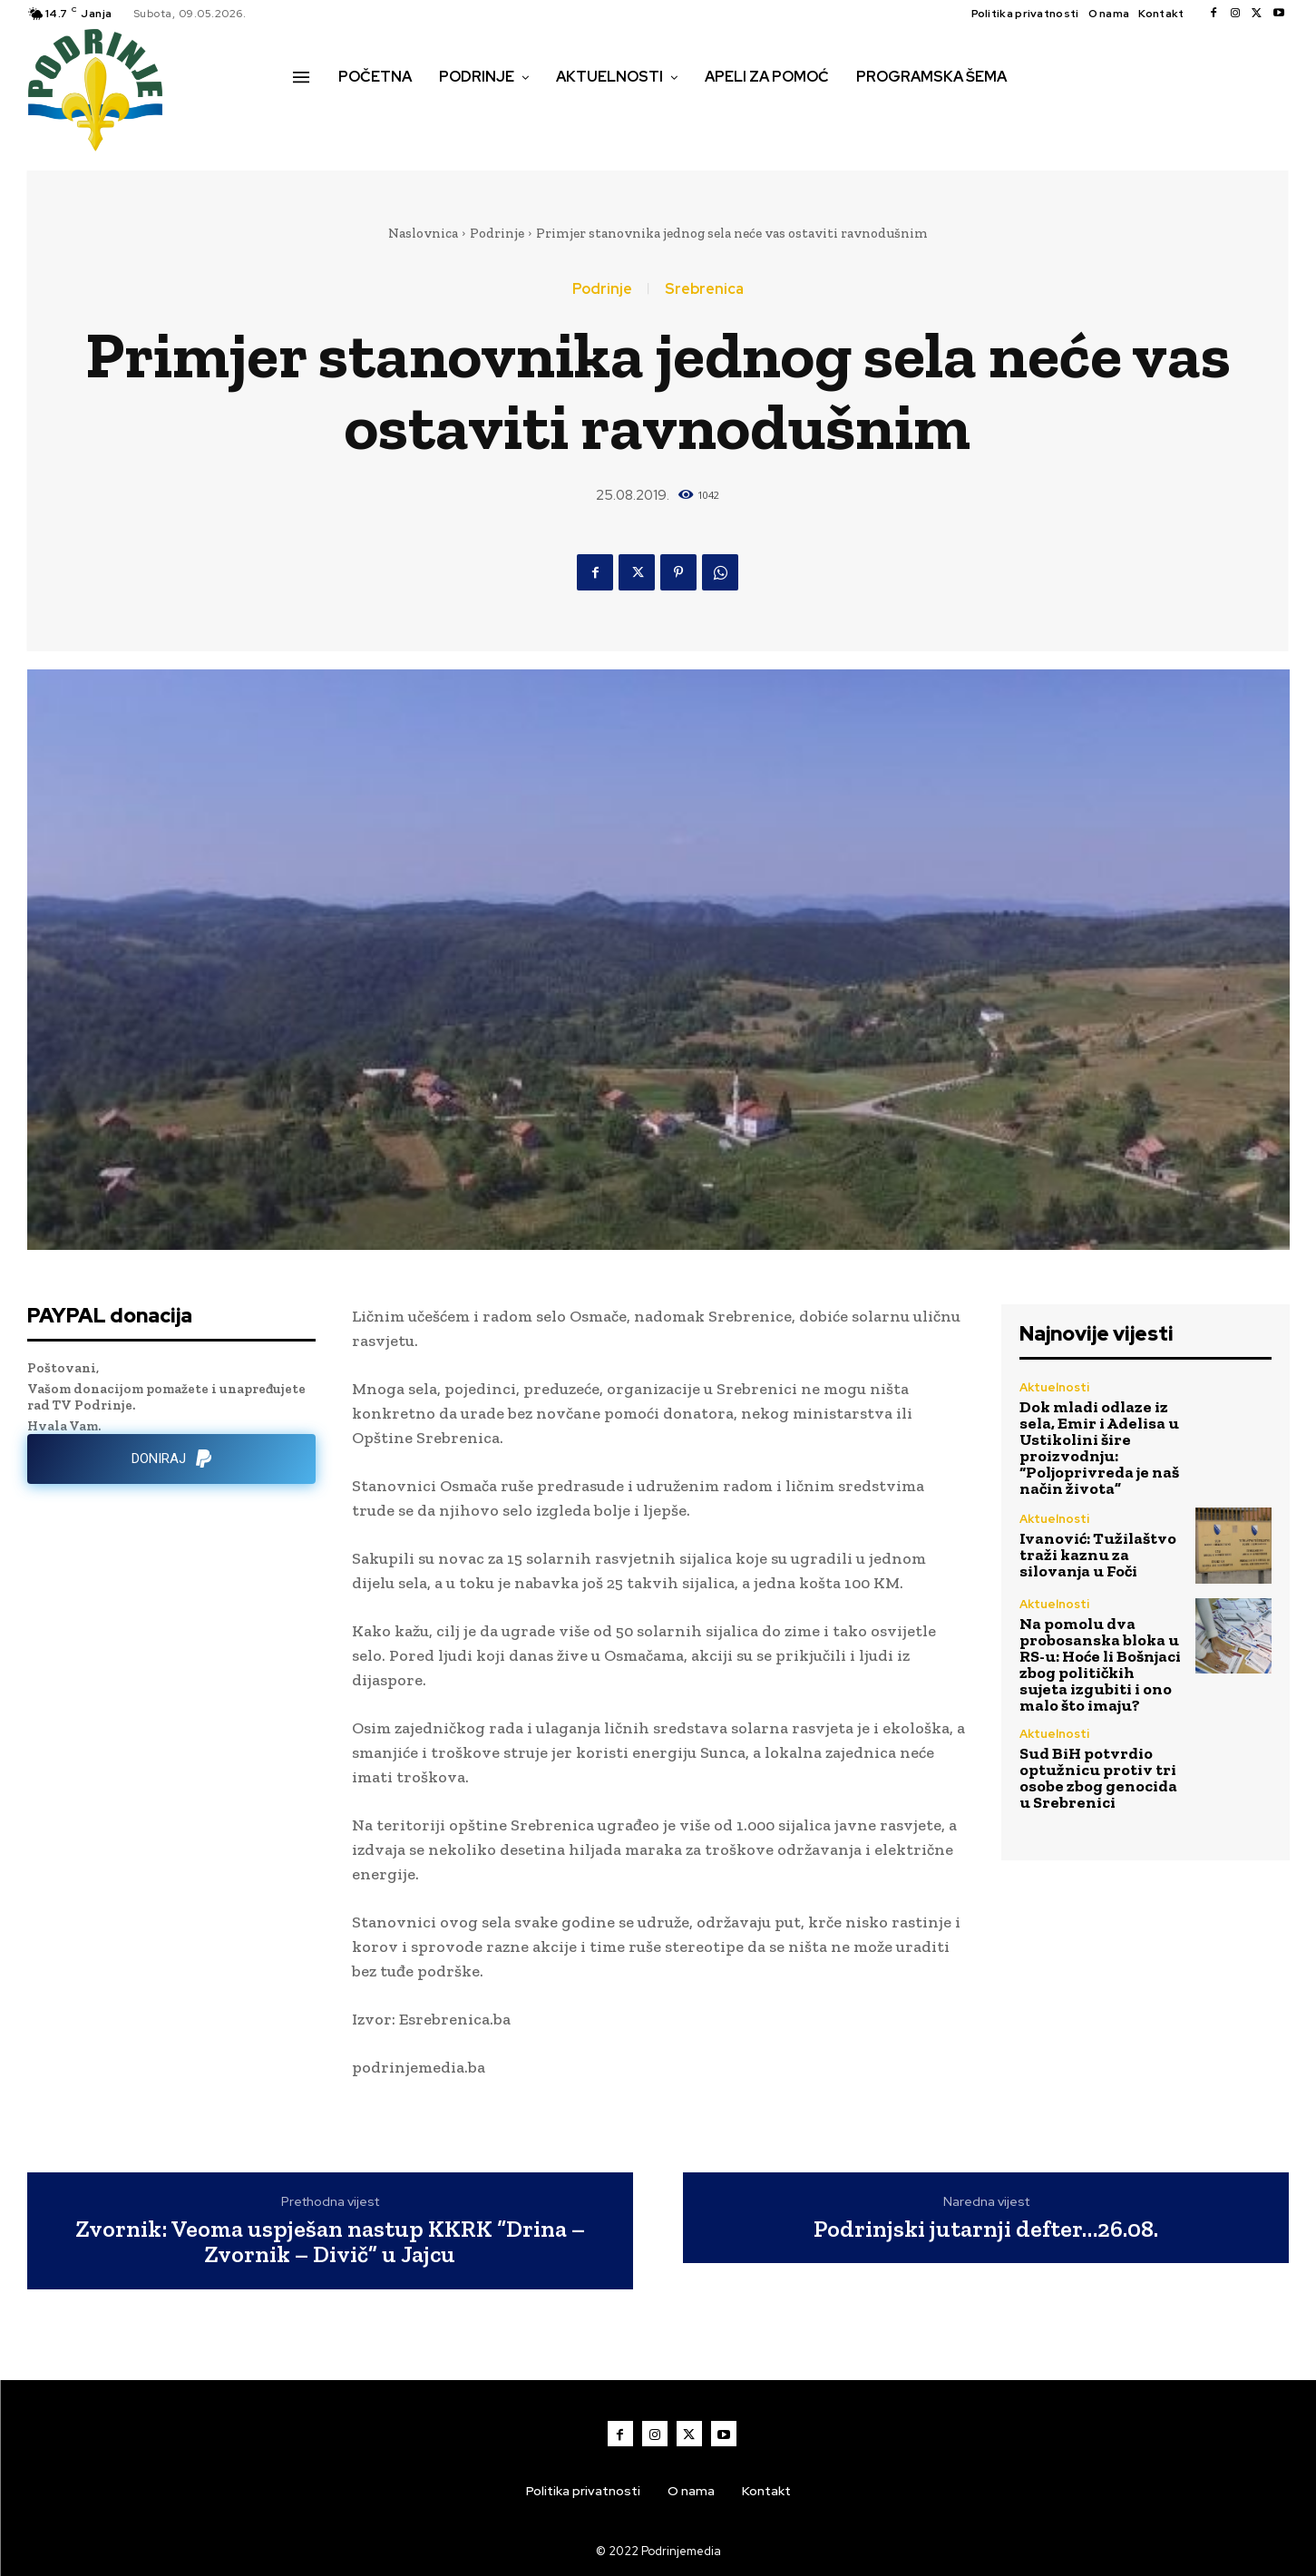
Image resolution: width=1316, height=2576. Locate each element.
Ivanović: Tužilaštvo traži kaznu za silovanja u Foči (1097, 1554)
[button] (313, 115)
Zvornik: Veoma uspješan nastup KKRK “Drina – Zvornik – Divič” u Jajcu (330, 2242)
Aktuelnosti (1054, 1387)
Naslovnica (423, 233)
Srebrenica (704, 289)
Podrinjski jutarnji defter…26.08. (986, 2229)
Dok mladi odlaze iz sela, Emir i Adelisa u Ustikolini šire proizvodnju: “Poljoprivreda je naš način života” (1099, 1447)
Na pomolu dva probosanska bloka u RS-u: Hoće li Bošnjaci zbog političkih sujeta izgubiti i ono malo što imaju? (1100, 1664)
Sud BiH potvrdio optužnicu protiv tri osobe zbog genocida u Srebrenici (1098, 1777)
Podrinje (497, 233)
